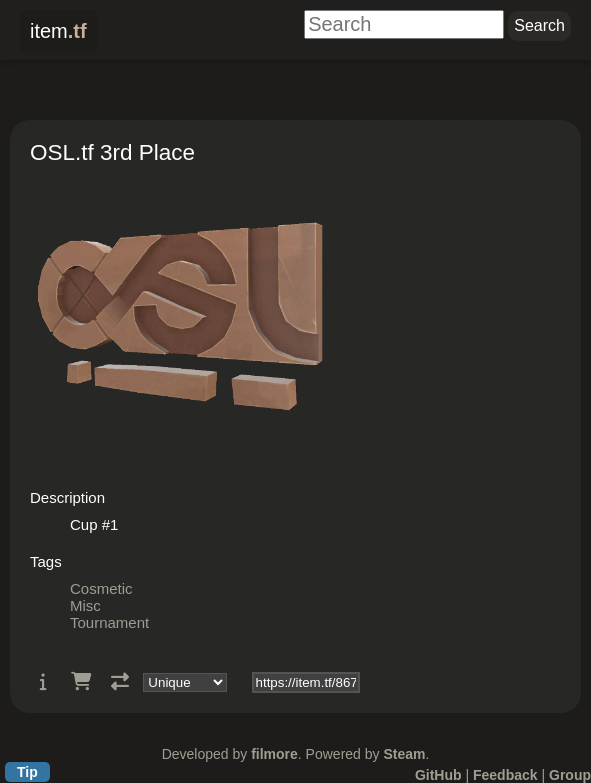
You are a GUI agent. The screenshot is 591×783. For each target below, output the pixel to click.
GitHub (438, 775)
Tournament (109, 622)
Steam (404, 754)
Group (570, 775)
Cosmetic (101, 588)
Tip (27, 772)
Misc (85, 605)
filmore (274, 754)
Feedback (505, 775)
